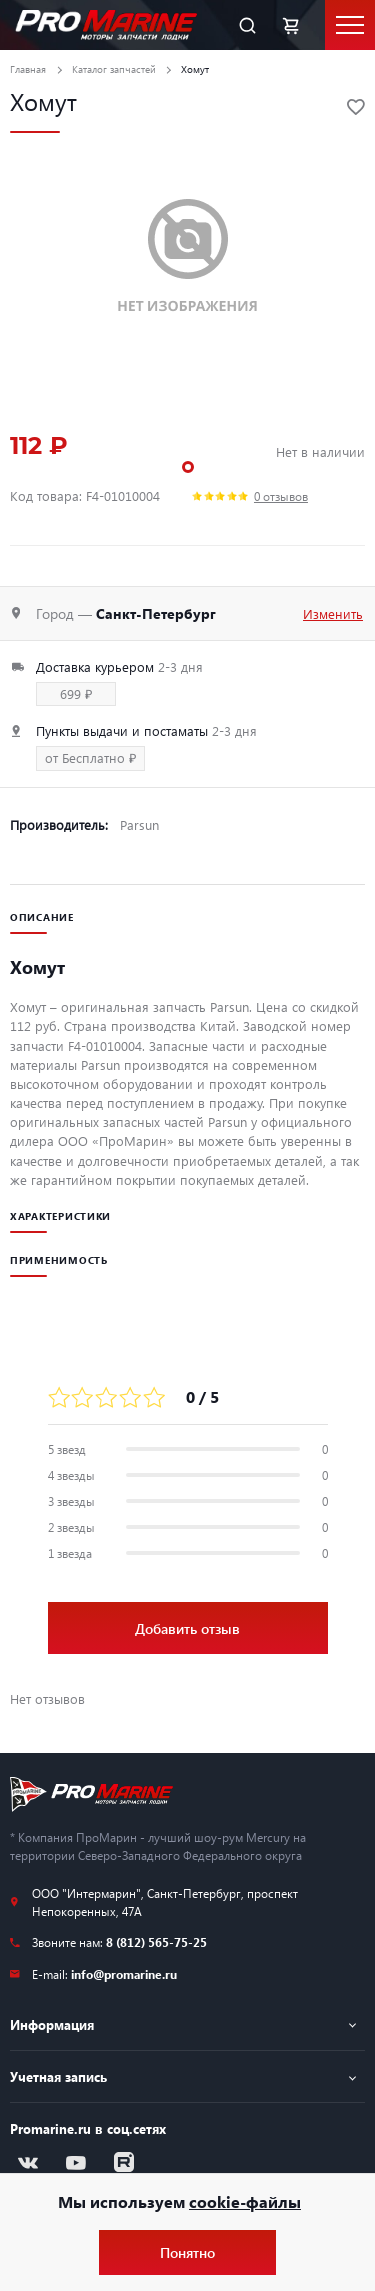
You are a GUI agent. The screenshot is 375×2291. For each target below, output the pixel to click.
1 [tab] (188, 467)
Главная (28, 69)
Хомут (195, 69)
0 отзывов (281, 496)
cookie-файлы (245, 2201)
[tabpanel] (187, 257)
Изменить (333, 613)
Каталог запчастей (114, 69)
